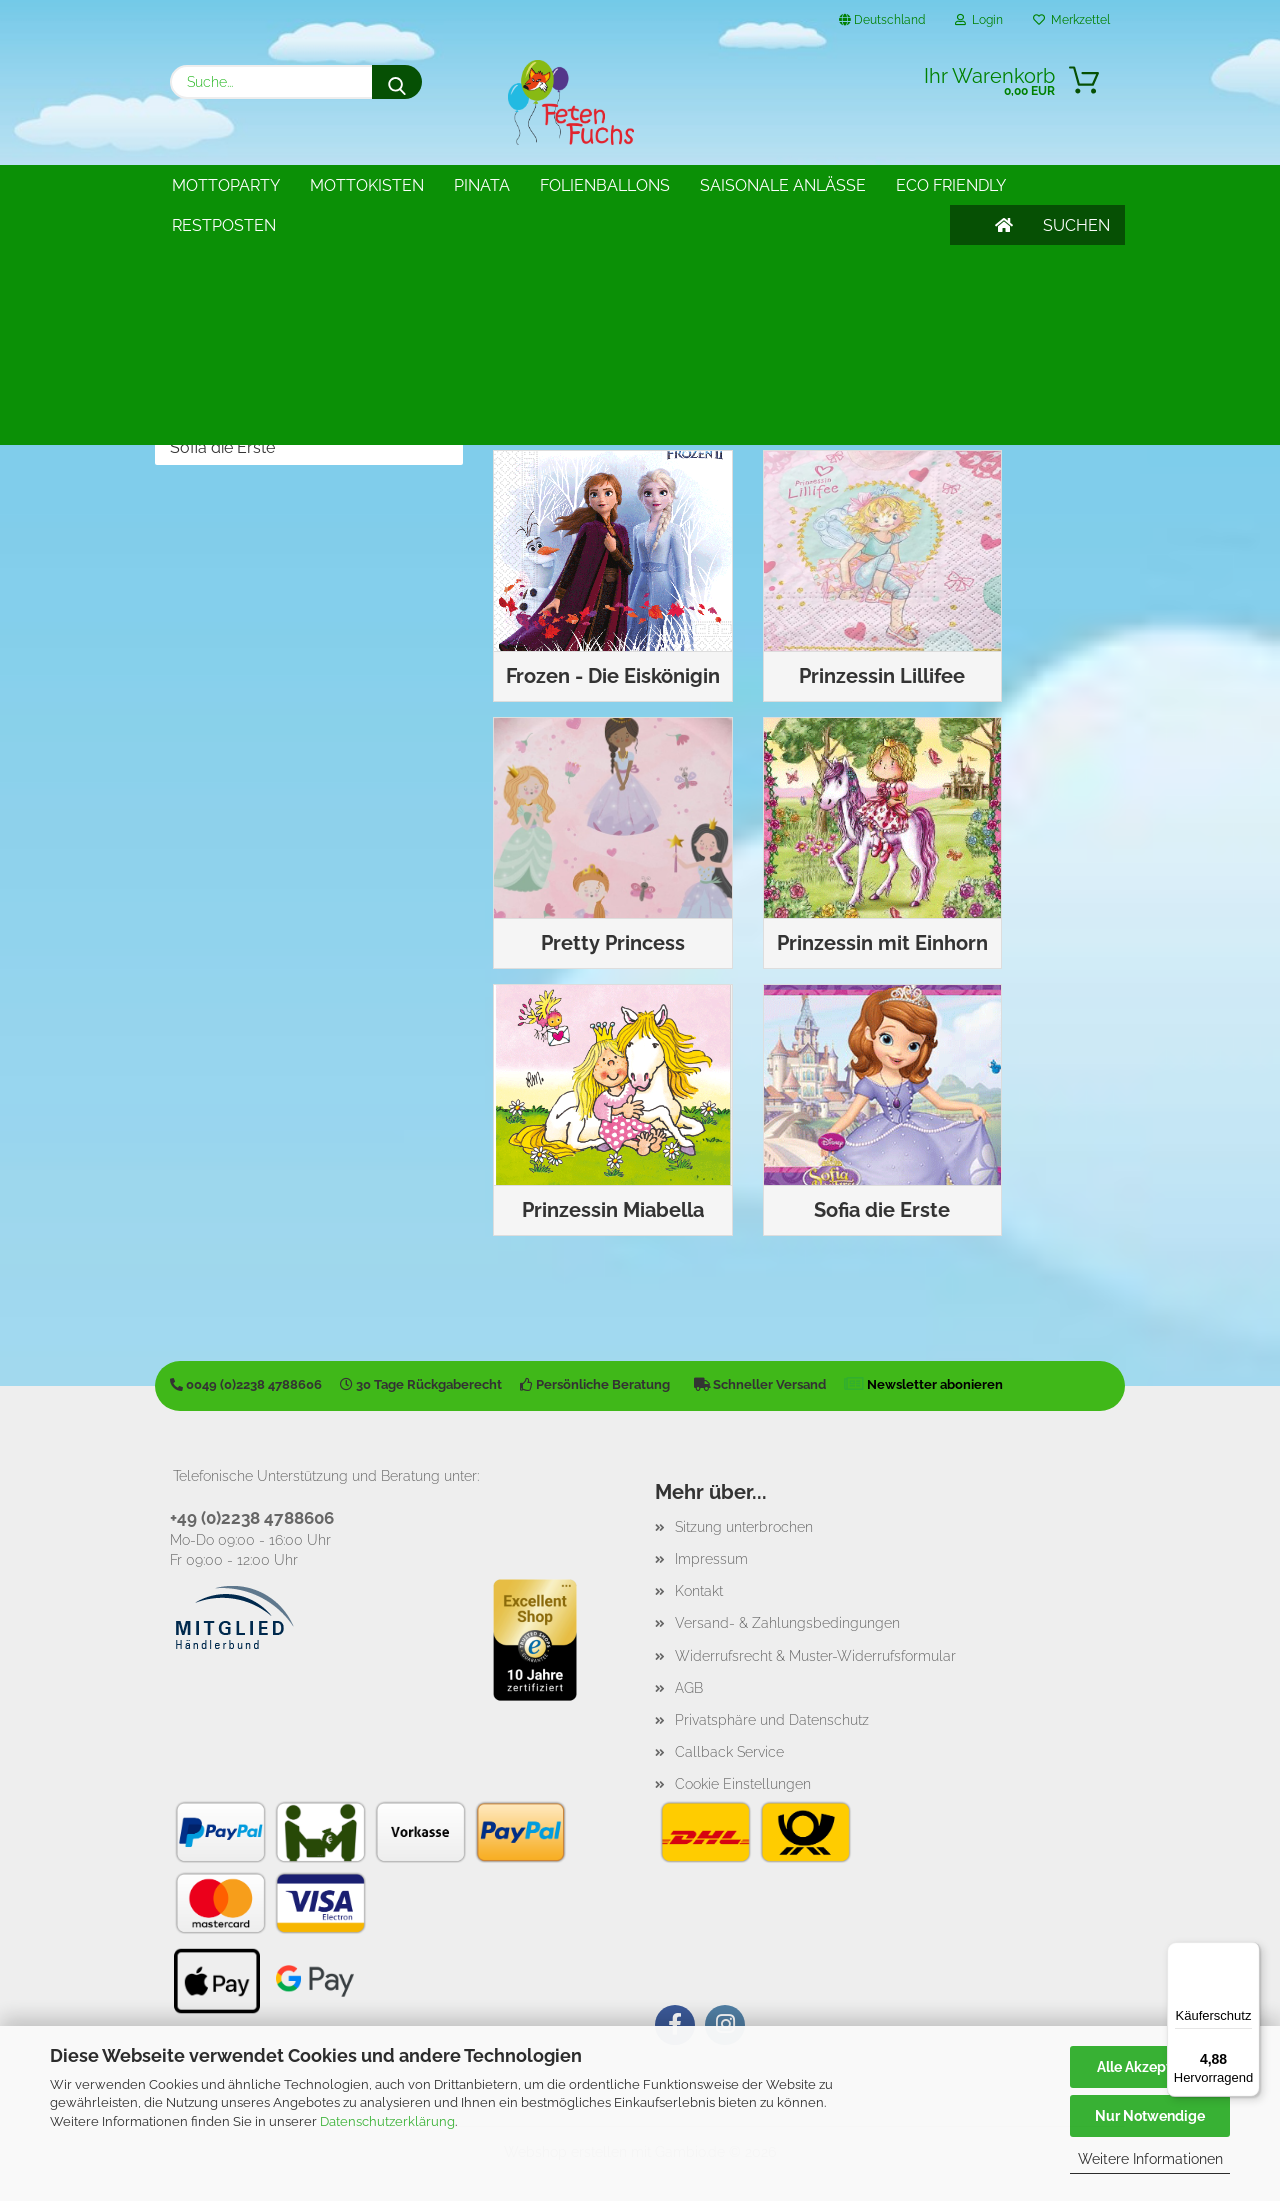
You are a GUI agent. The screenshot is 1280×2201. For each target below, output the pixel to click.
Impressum (711, 1553)
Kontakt (699, 1585)
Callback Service (729, 1746)
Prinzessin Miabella (239, 414)
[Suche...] (397, 82)
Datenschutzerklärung (387, 2121)
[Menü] (1248, 1954)
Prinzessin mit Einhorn (250, 381)
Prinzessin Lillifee (231, 316)
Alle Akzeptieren (1150, 2067)
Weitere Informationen (1150, 2159)
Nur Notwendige (1150, 2116)
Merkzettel (1071, 20)
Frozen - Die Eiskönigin (252, 283)
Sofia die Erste (222, 447)
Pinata (482, 185)
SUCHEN (1076, 185)
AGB (689, 1682)
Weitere (735, 185)
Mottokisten (367, 185)
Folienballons (605, 185)
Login (979, 20)
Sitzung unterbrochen (744, 1521)
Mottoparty (226, 185)
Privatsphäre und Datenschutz (772, 1714)
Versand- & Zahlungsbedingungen (787, 1617)
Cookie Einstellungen (743, 1778)
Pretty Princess (225, 349)
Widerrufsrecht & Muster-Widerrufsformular (815, 1650)
